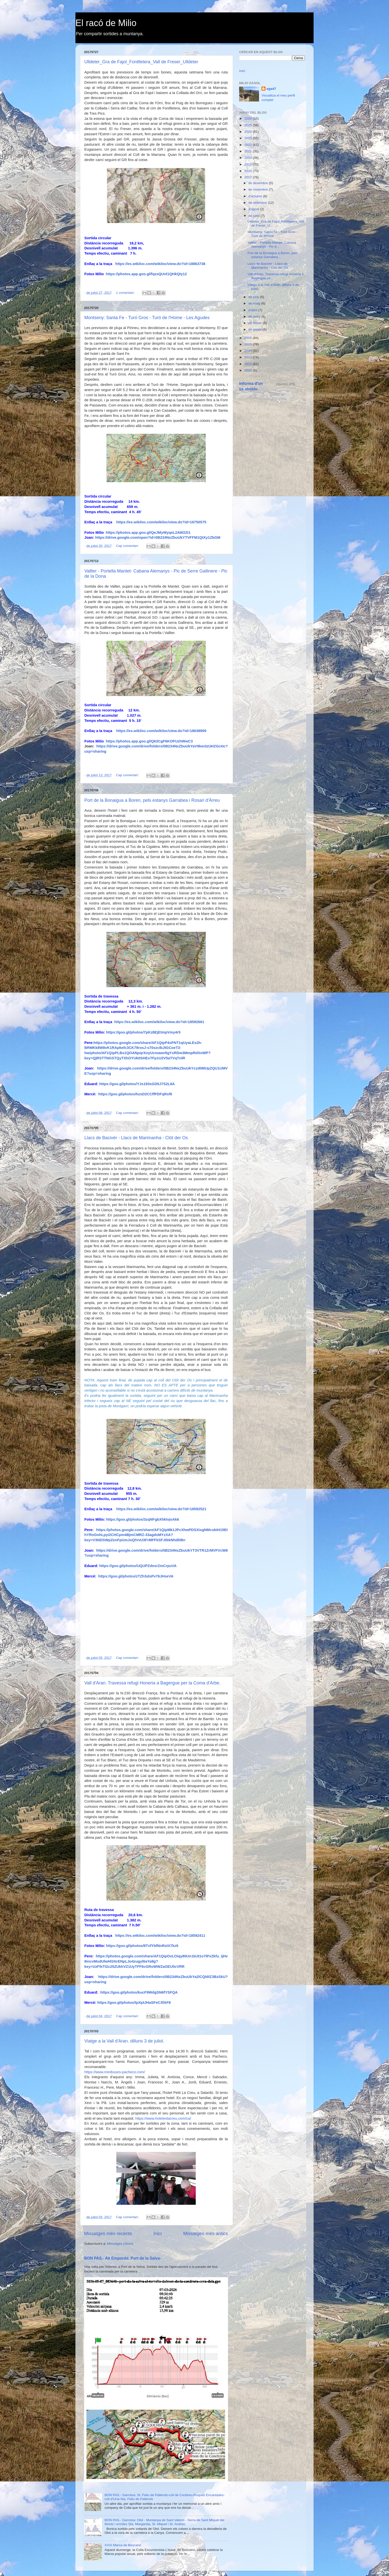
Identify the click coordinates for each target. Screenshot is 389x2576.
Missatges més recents (108, 2233)
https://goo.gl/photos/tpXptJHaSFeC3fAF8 (134, 2003)
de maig (254, 303)
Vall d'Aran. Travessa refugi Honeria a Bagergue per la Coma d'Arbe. (152, 1682)
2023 (248, 138)
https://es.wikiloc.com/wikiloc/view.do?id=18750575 (161, 522)
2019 (248, 164)
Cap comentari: (128, 546)
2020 (248, 158)
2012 (248, 364)
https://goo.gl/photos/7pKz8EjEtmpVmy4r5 (143, 1032)
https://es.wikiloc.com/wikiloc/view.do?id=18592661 (159, 1022)
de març (254, 316)
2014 (248, 351)
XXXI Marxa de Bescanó (122, 2545)
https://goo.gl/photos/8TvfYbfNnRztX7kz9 (142, 1946)
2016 (248, 338)
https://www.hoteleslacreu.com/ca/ (163, 2118)
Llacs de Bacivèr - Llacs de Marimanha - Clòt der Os (136, 1137)
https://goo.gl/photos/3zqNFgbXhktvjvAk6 (142, 1519)
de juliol (254, 216)
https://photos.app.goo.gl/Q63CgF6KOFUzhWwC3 (149, 741)
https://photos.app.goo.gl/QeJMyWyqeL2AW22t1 (148, 533)
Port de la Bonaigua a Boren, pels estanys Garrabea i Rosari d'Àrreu (152, 800)
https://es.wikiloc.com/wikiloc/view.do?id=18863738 (160, 264)
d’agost (254, 209)
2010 (248, 370)
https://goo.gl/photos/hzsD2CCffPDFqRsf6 (134, 1094)
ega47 (271, 89)
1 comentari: (125, 293)
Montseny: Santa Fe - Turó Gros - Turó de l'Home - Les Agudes (147, 317)
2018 (248, 171)
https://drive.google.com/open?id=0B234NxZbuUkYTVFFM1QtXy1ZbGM (157, 537)
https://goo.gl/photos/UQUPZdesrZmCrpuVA (137, 1566)
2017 (248, 177)
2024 (248, 132)
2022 (248, 145)
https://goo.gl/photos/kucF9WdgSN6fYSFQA (139, 1992)
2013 (248, 357)
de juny (254, 297)
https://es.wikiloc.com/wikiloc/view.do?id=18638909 (161, 731)
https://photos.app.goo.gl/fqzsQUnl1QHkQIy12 (146, 274)
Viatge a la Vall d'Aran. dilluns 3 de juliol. (124, 2041)
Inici (158, 2233)
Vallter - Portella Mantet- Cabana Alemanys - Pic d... (272, 244)
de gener (255, 329)
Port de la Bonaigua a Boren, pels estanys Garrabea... (273, 255)
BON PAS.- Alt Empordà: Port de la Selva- (122, 2258)
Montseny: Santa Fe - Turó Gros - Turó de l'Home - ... (272, 234)
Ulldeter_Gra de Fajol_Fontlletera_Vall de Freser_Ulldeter (141, 61)
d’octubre (255, 196)
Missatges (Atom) (120, 2243)
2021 (248, 151)
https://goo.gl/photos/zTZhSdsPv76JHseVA (135, 1576)
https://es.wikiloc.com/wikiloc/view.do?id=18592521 (161, 1509)
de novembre (258, 189)
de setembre (258, 202)
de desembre (258, 183)
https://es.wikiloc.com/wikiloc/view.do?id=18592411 (160, 1936)
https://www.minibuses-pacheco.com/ (114, 2072)
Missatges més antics (205, 2233)
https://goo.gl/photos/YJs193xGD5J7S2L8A (137, 1084)
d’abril (253, 310)
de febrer (255, 323)
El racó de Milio (105, 23)
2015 (248, 344)
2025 (248, 125)
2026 (248, 118)
